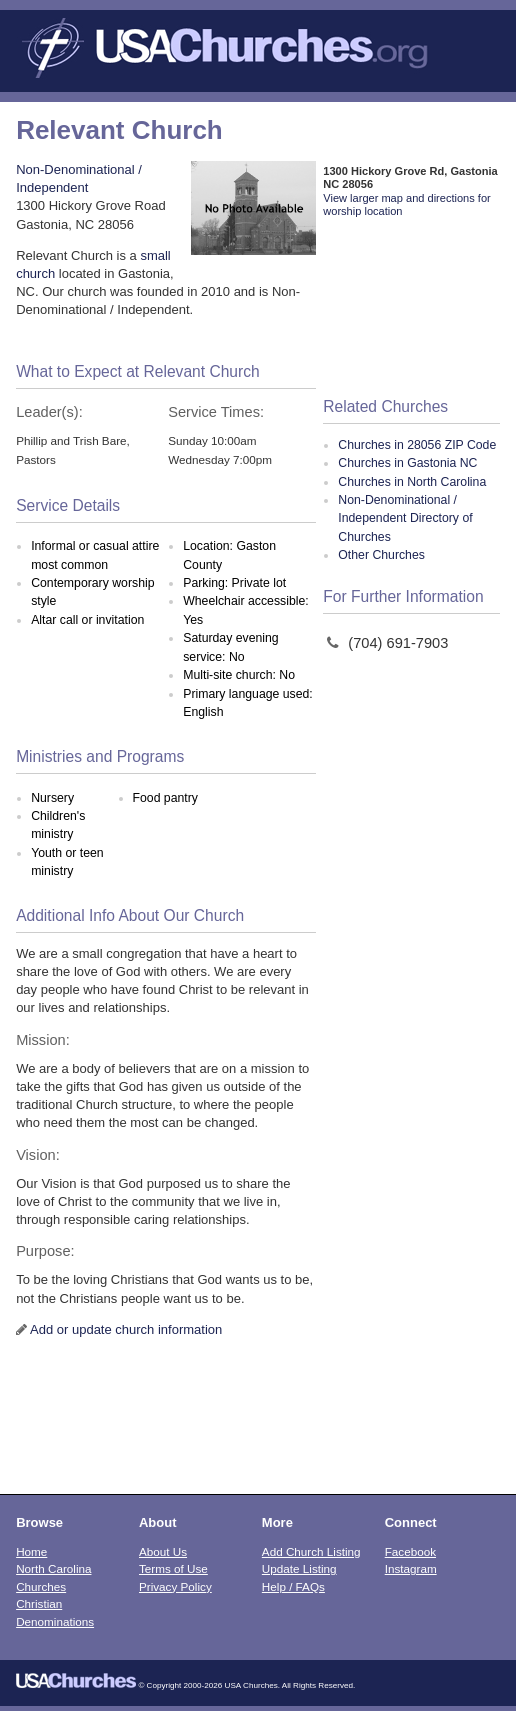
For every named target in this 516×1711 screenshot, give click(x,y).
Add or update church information (126, 1329)
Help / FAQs (293, 1586)
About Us (163, 1551)
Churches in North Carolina (412, 482)
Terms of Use (173, 1568)
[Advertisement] (411, 308)
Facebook (410, 1551)
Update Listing (299, 1568)
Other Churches (381, 555)
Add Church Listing (311, 1551)
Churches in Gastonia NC (407, 463)
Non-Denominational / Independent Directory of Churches (405, 518)
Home (31, 1551)
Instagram (411, 1568)
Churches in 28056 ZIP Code (417, 445)
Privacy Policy (175, 1586)
